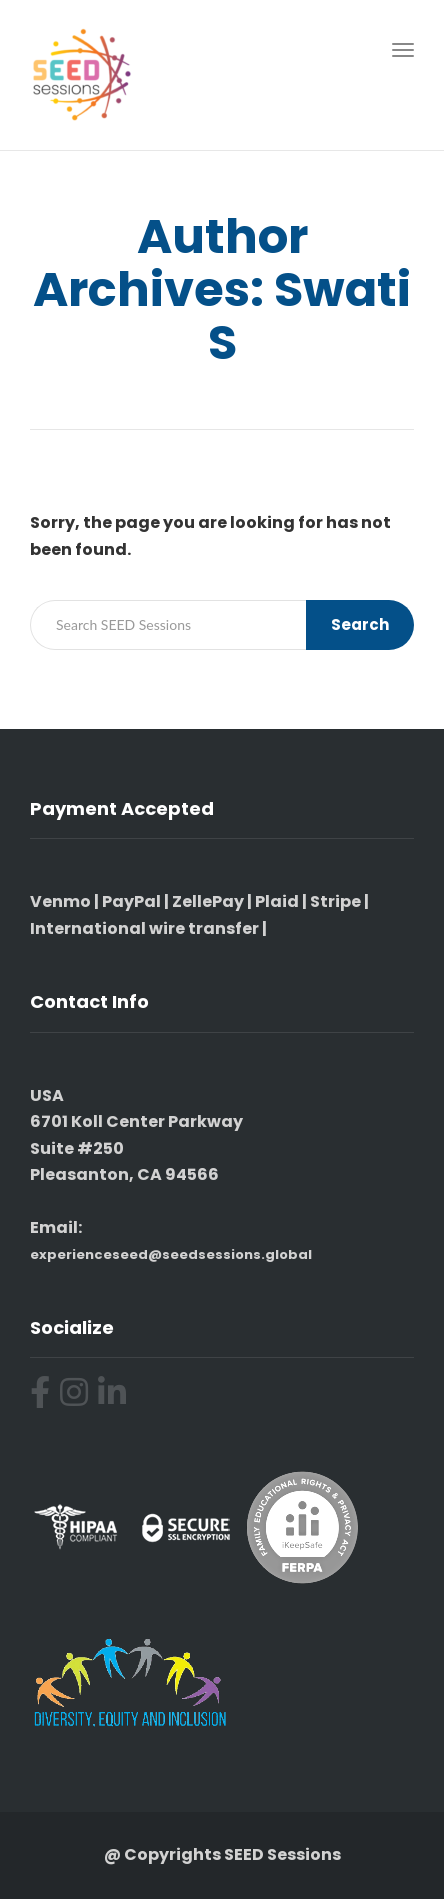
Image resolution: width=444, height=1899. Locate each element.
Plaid (277, 901)
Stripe (335, 901)
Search (360, 624)
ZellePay (208, 901)
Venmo (60, 901)
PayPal (131, 901)
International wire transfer (144, 928)
